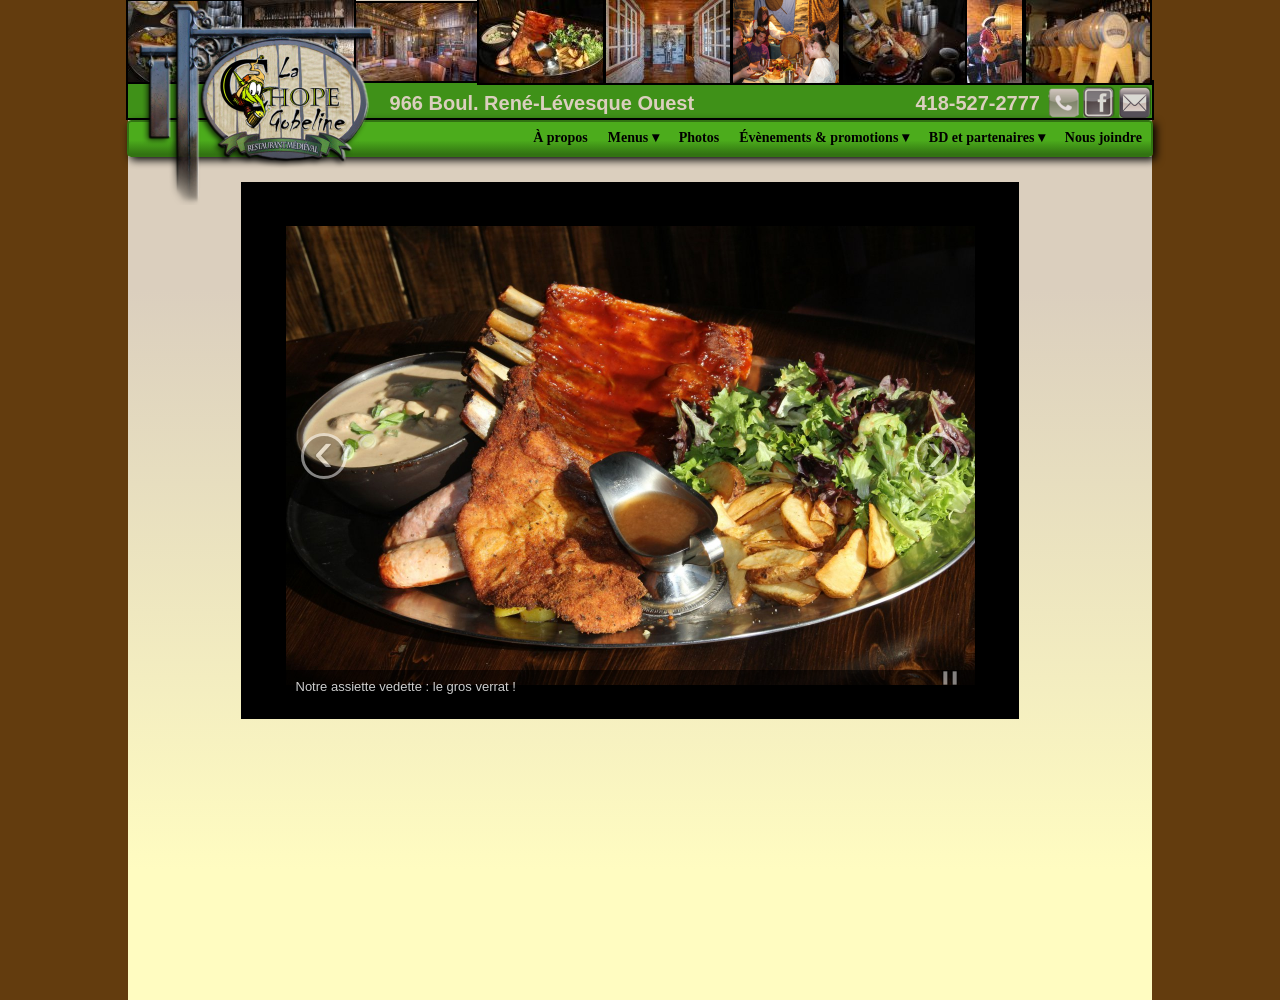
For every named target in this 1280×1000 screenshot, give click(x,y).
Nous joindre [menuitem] (1103, 137)
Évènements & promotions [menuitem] (824, 138)
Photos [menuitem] (699, 137)
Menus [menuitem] (633, 138)
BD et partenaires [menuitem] (987, 138)
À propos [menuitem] (560, 137)
